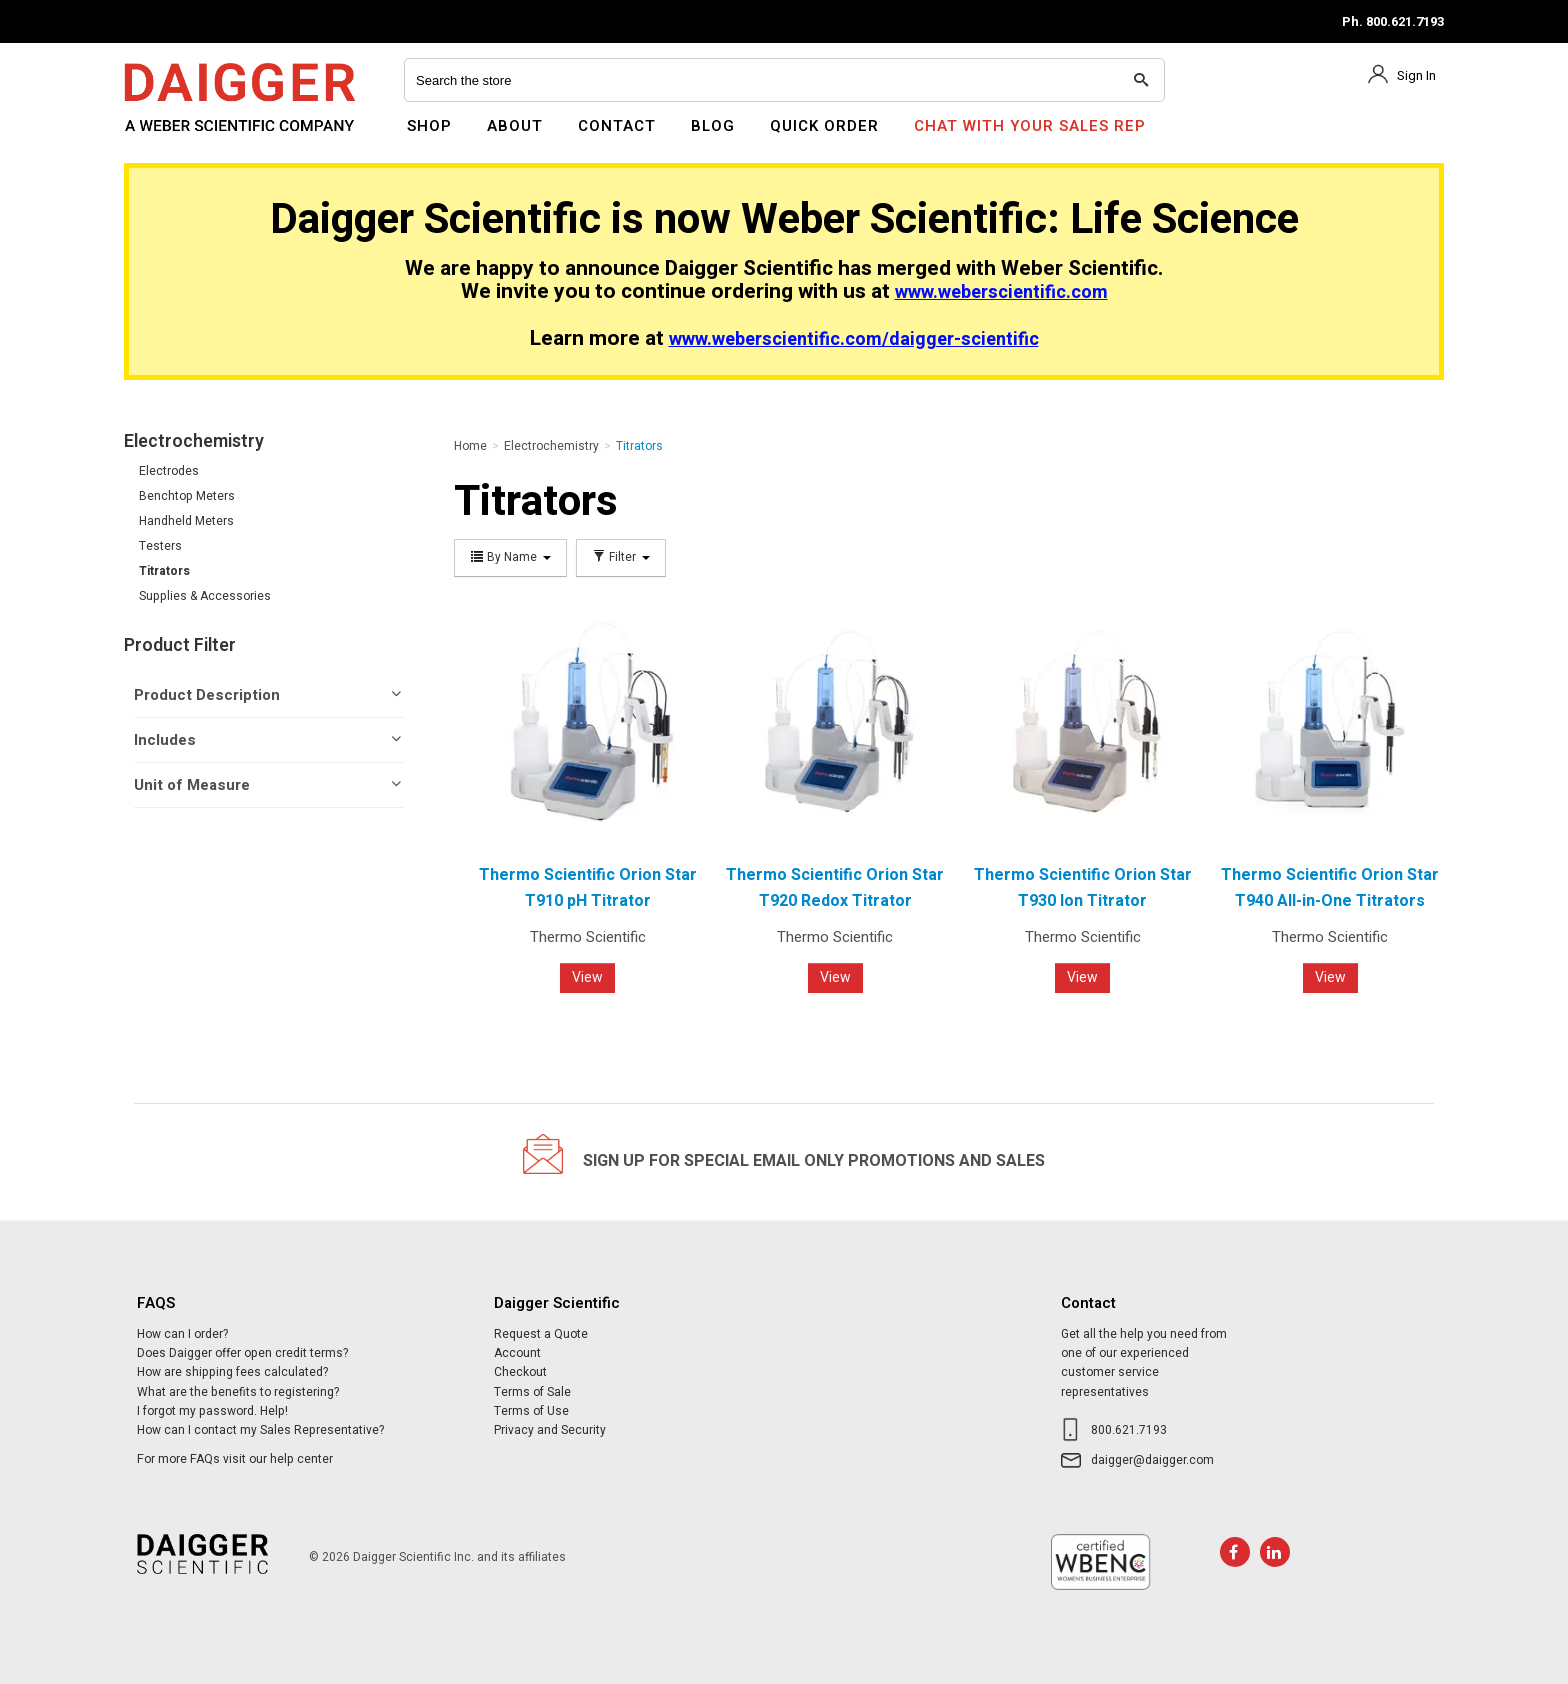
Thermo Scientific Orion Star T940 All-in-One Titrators (1330, 888)
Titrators (164, 571)
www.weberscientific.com (1001, 292)
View (587, 977)
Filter (621, 557)
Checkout (520, 1372)
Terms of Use (531, 1411)
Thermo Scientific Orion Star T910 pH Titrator (588, 888)
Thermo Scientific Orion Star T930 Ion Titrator (1083, 888)
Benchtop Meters (187, 496)
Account (517, 1353)
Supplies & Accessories (205, 596)
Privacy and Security (550, 1430)
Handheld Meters (186, 521)
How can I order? (182, 1334)
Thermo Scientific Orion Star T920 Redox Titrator (835, 888)
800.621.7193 (1129, 1430)
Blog (713, 126)
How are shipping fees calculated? (232, 1372)
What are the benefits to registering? (238, 1392)
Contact (617, 126)
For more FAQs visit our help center (235, 1459)
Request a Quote (541, 1334)
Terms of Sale (532, 1392)
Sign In (1416, 75)
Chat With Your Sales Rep (1030, 126)
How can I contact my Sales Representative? (260, 1430)
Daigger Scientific (178, 138)
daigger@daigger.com (1152, 1460)
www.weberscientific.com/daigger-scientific (854, 339)
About (515, 126)
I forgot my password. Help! (212, 1411)
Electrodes (169, 471)
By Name (510, 557)
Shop (429, 126)
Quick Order (824, 126)
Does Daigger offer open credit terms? (242, 1353)
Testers (160, 546)
